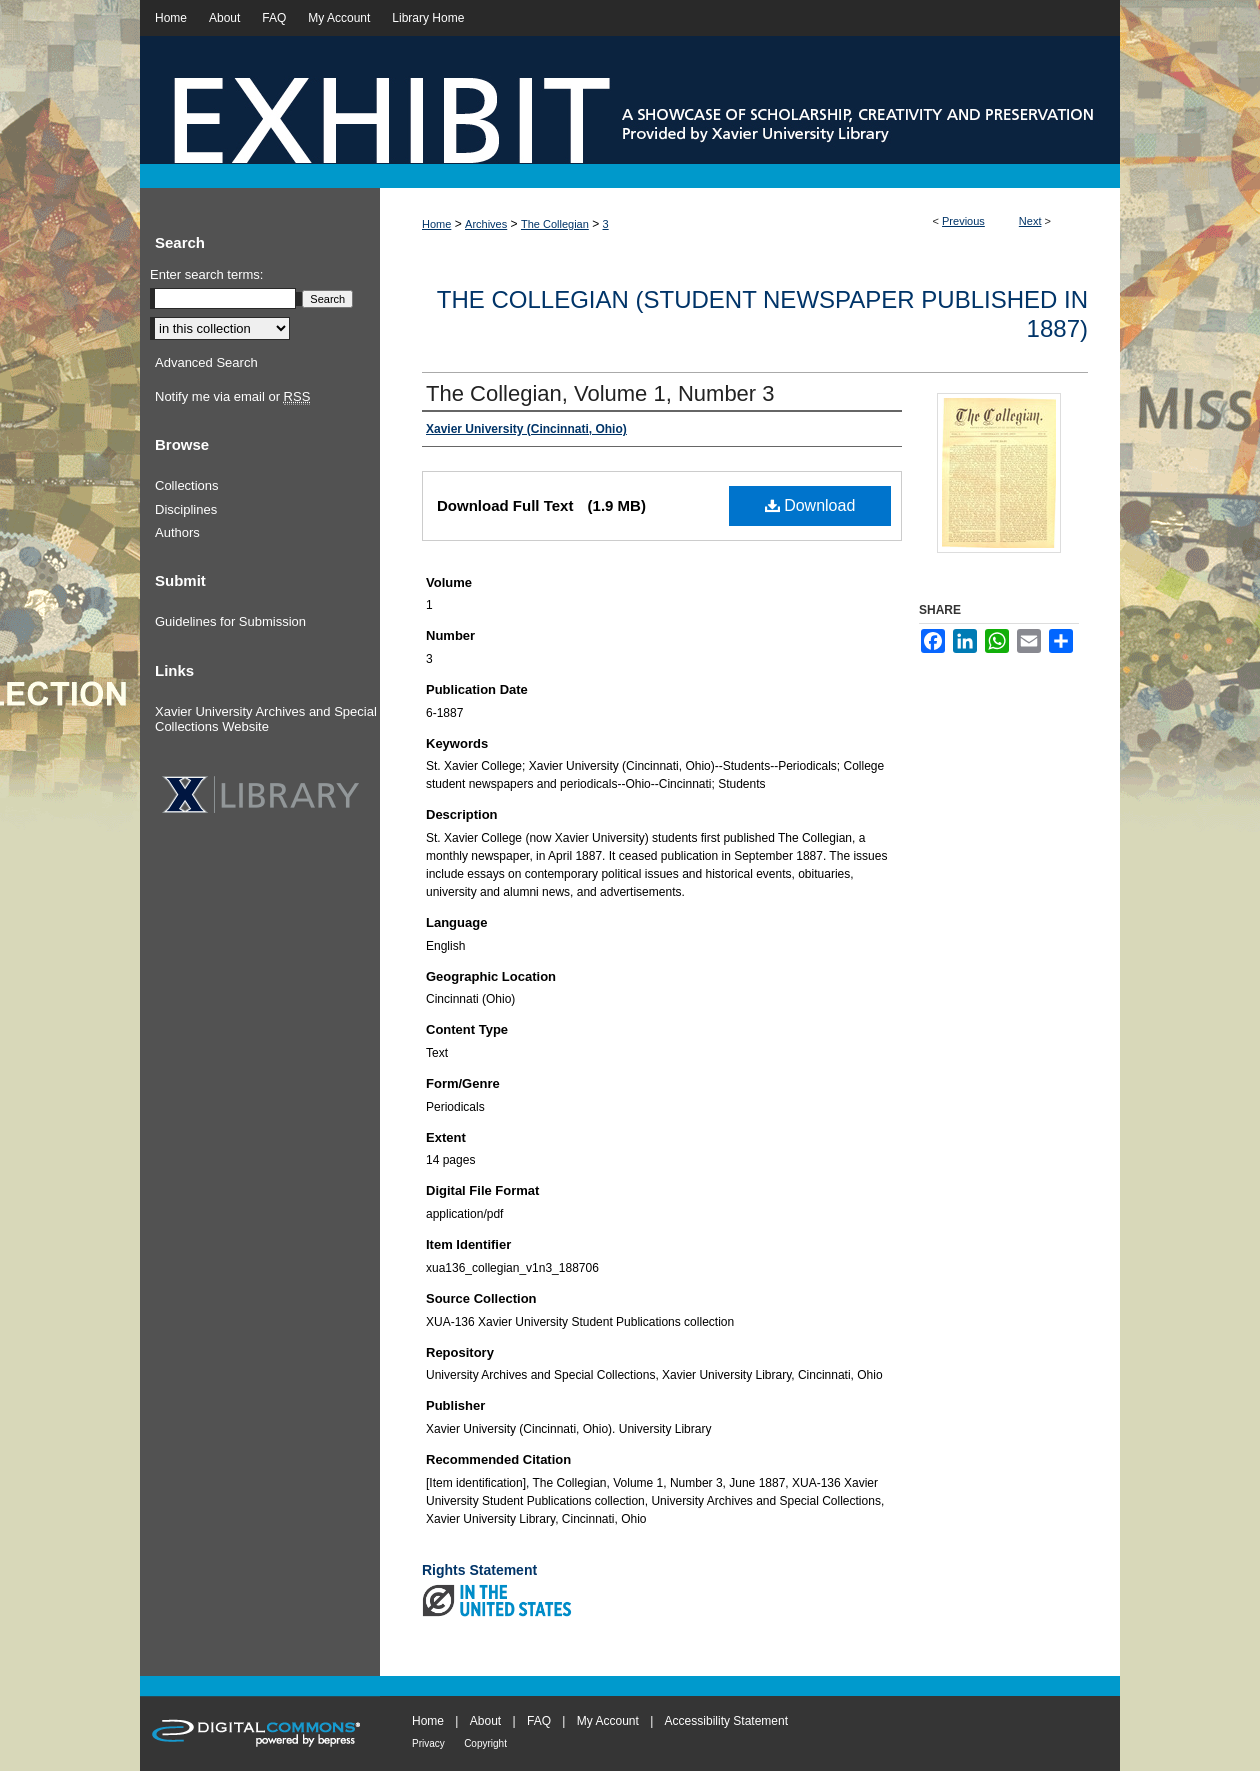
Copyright (485, 1743)
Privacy (428, 1743)
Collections (187, 485)
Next (1030, 221)
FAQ (539, 1721)
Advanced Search (206, 362)
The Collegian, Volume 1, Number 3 (600, 393)
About (485, 1721)
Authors (177, 532)
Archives (486, 224)
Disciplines (186, 509)
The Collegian (555, 224)
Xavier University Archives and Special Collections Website (266, 719)
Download (810, 505)
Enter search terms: (206, 274)
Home (436, 224)
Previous (963, 221)
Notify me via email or (232, 397)
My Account (608, 1721)
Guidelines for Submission (230, 621)
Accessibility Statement (726, 1721)
